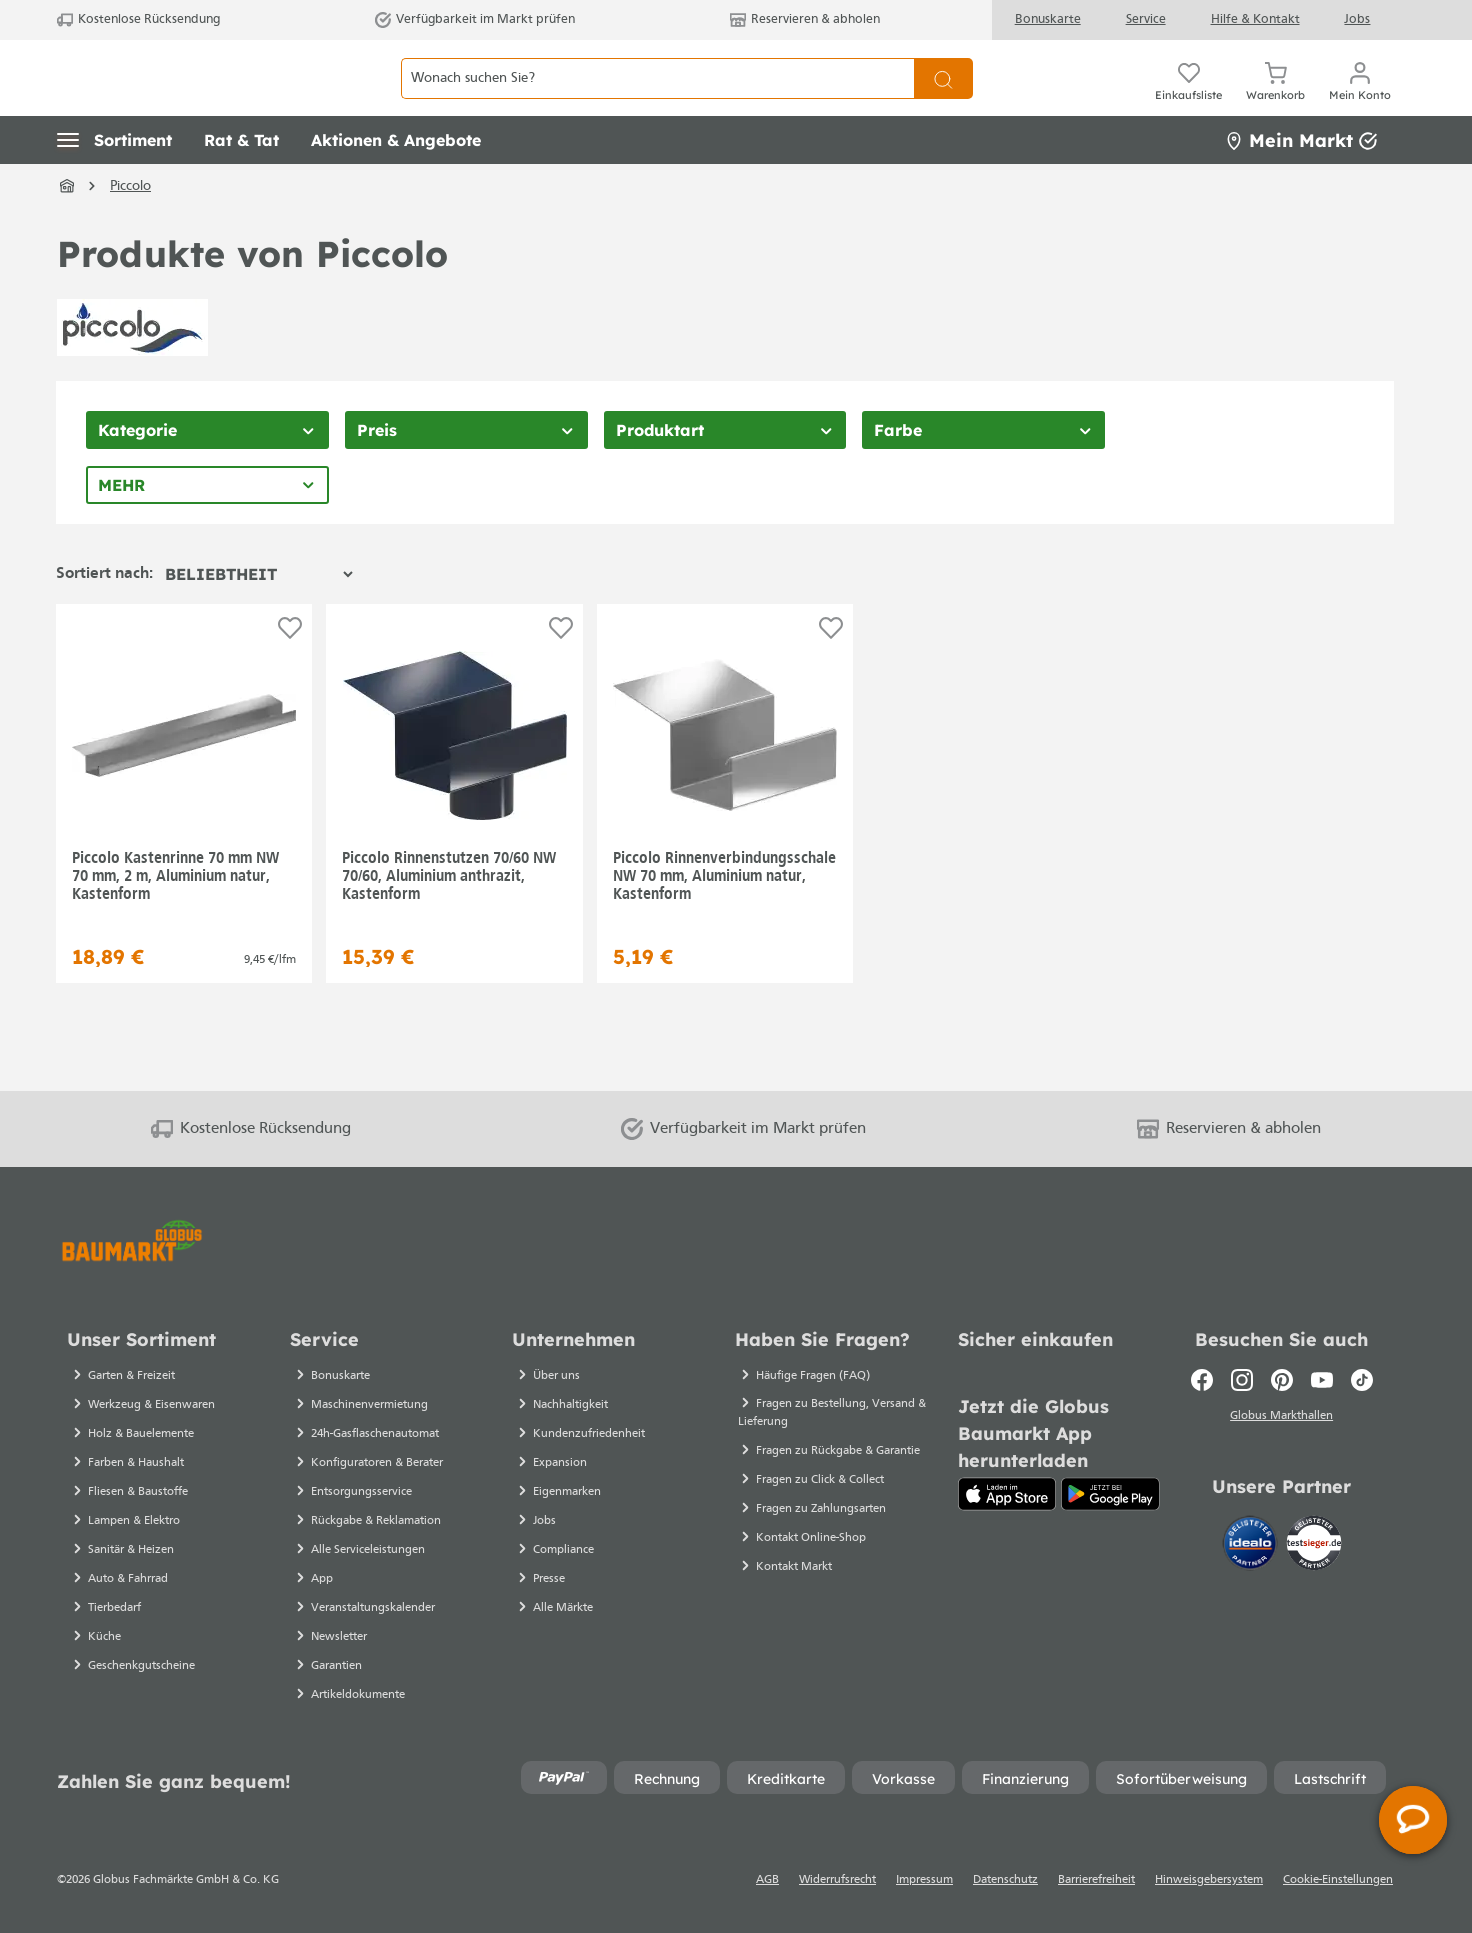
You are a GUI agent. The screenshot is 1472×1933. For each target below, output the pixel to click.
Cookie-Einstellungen (1338, 1880)
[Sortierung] (258, 619)
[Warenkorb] (1275, 100)
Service (1146, 19)
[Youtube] (1322, 1380)
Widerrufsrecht (837, 1880)
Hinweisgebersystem (1209, 1880)
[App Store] (1007, 1494)
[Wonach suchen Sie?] (657, 100)
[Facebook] (1202, 1380)
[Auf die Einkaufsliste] (290, 673)
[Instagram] (1242, 1380)
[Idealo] (1252, 1547)
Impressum (924, 1880)
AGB (767, 1880)
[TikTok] (1362, 1380)
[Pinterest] (1282, 1380)
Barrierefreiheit (1096, 1880)
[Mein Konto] (1360, 100)
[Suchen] (943, 100)
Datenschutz (1005, 1880)
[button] (114, 185)
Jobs (1357, 19)
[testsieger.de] (1314, 1547)
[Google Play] (1110, 1494)
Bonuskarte (1048, 19)
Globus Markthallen (1281, 1419)
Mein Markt (1301, 184)
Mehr (121, 530)
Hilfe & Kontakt (1255, 19)
